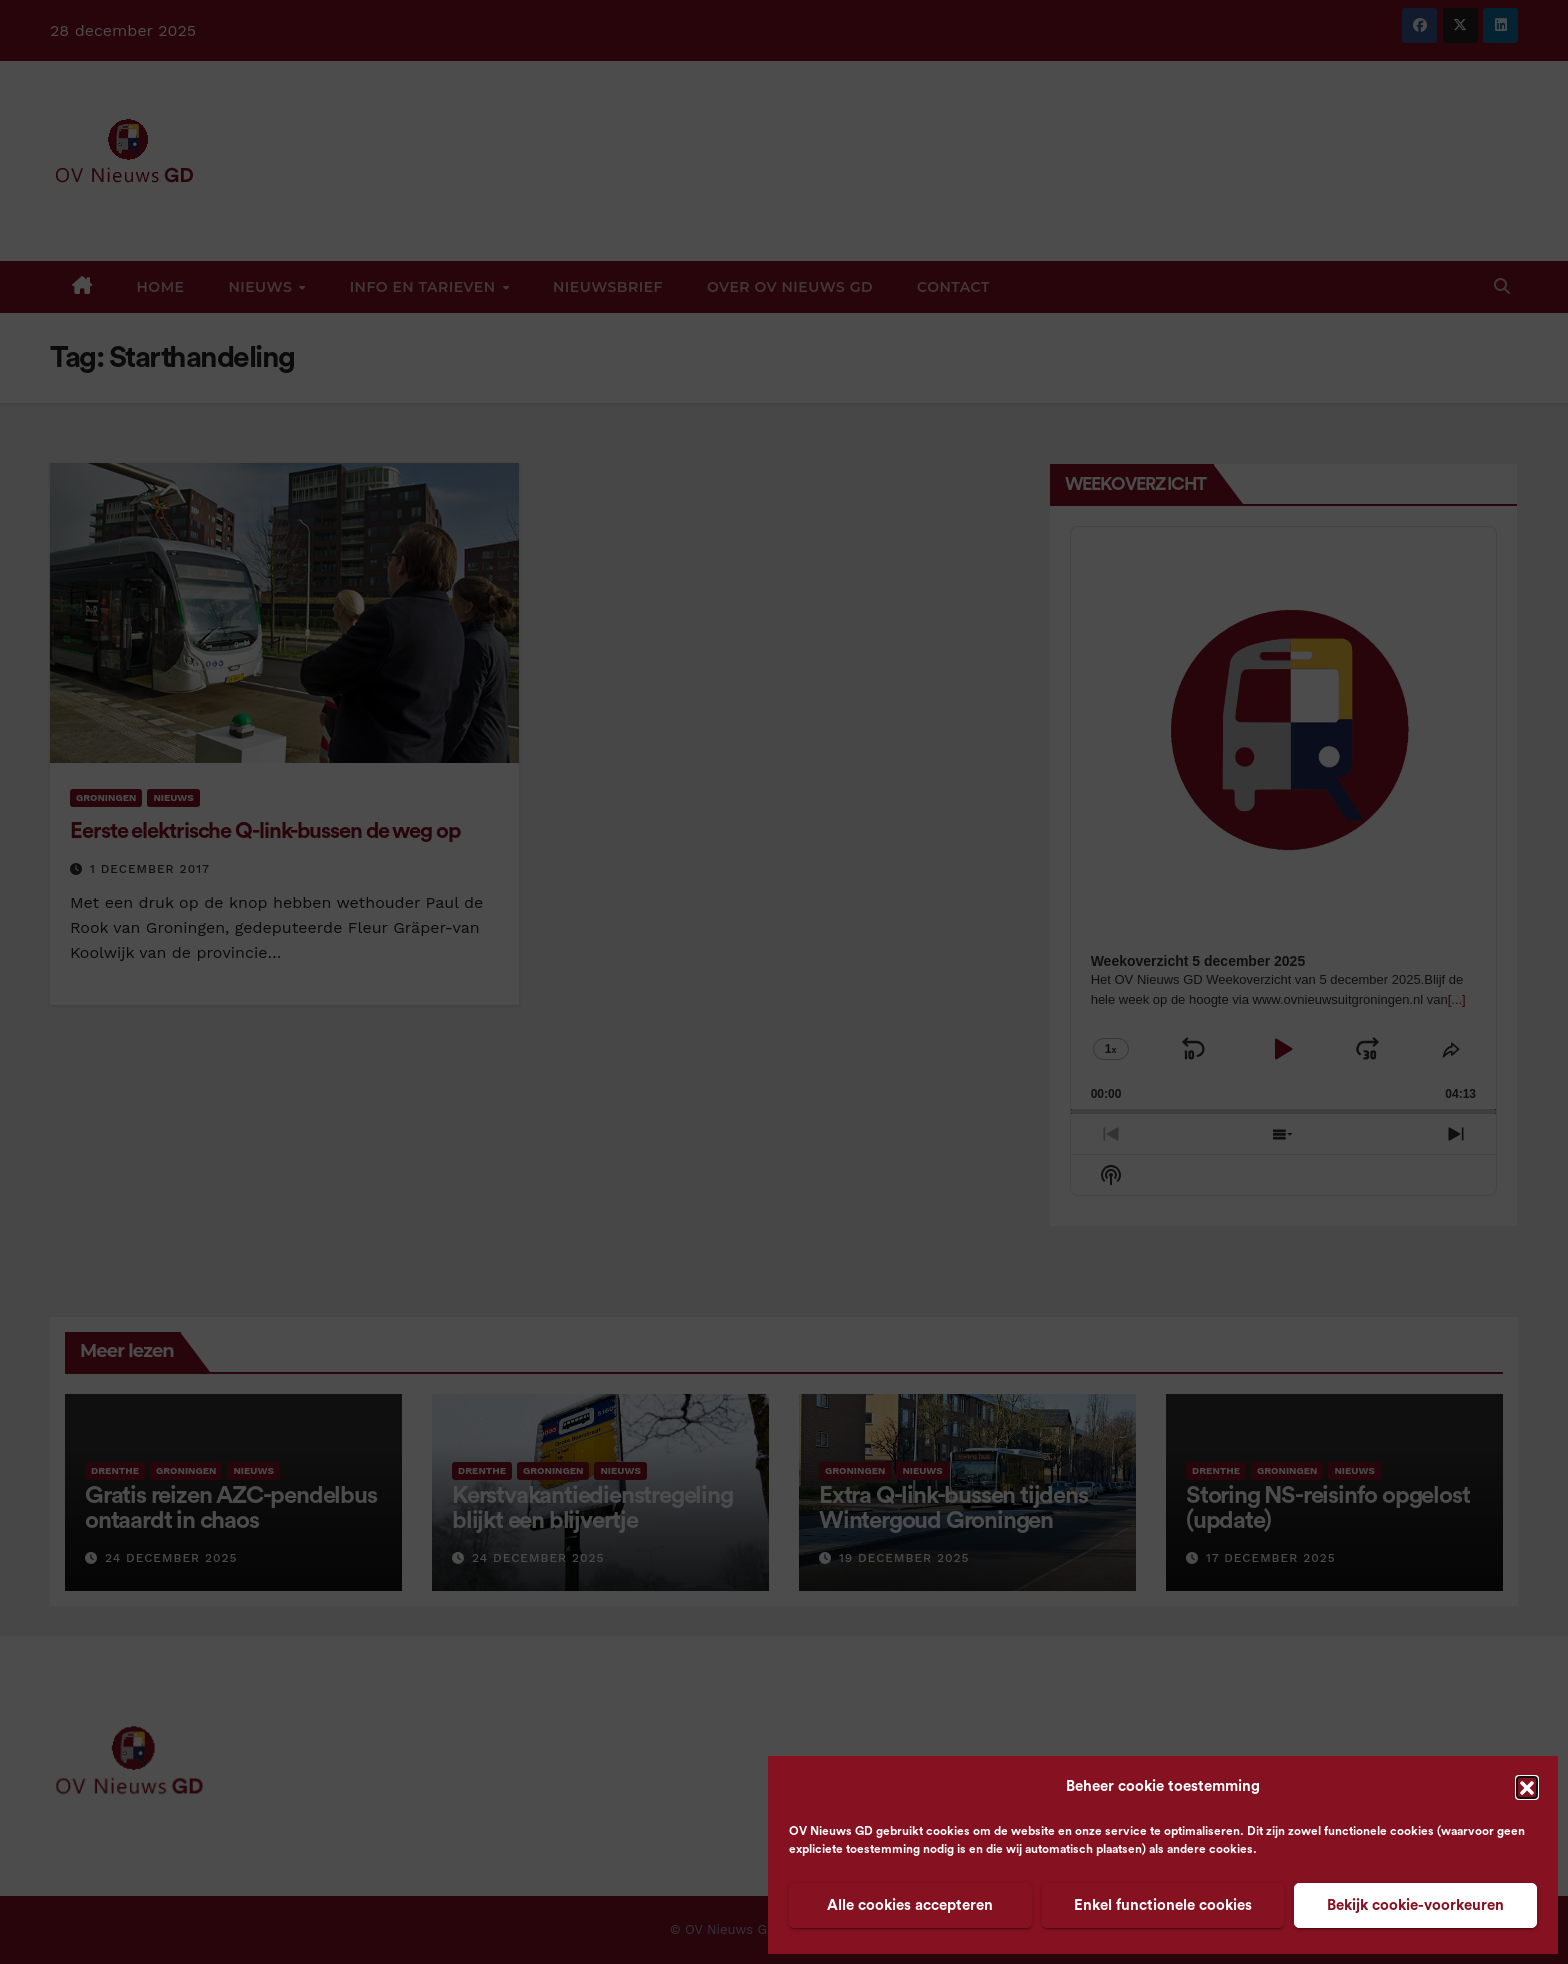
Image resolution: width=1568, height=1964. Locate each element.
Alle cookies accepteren (910, 1905)
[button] (1527, 1787)
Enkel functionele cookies (1163, 1905)
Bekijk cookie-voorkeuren (1415, 1905)
